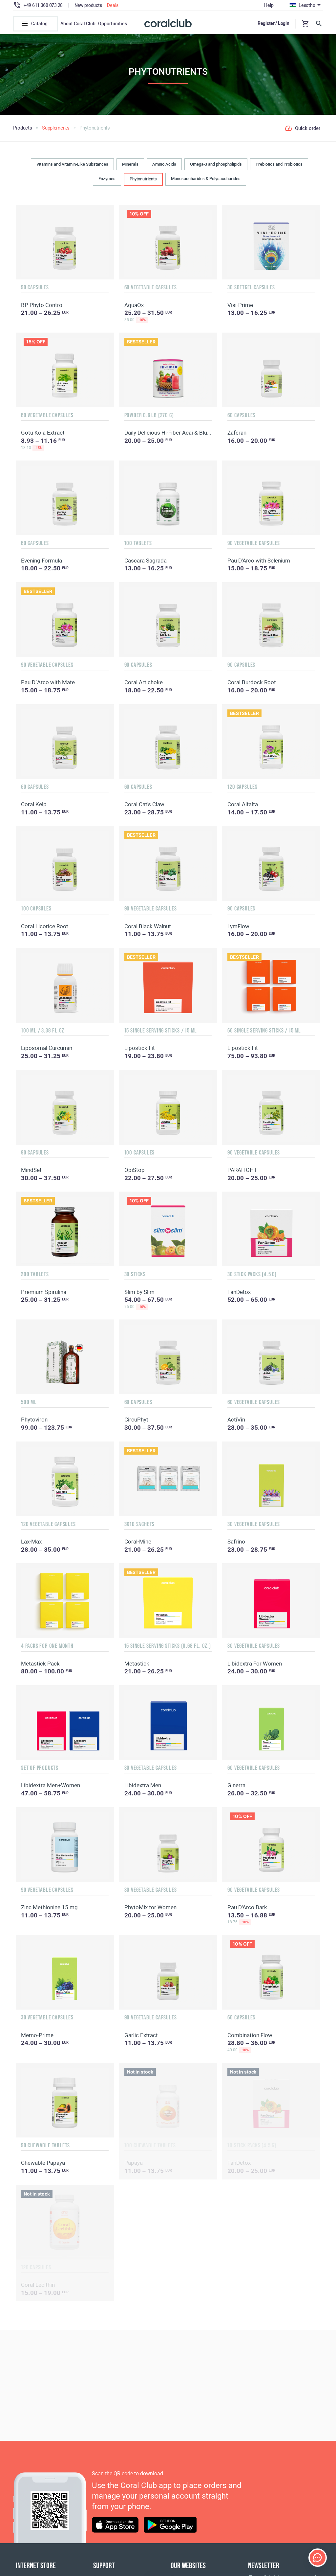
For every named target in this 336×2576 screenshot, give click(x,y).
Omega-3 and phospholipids (216, 164)
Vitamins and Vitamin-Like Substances (72, 164)
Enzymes (107, 178)
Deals (112, 5)
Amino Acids (164, 164)
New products (88, 5)
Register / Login (273, 23)
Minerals (130, 164)
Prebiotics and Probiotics (279, 164)
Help (269, 5)
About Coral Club (77, 23)
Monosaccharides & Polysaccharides (206, 178)
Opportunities (112, 23)
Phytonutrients (143, 178)
